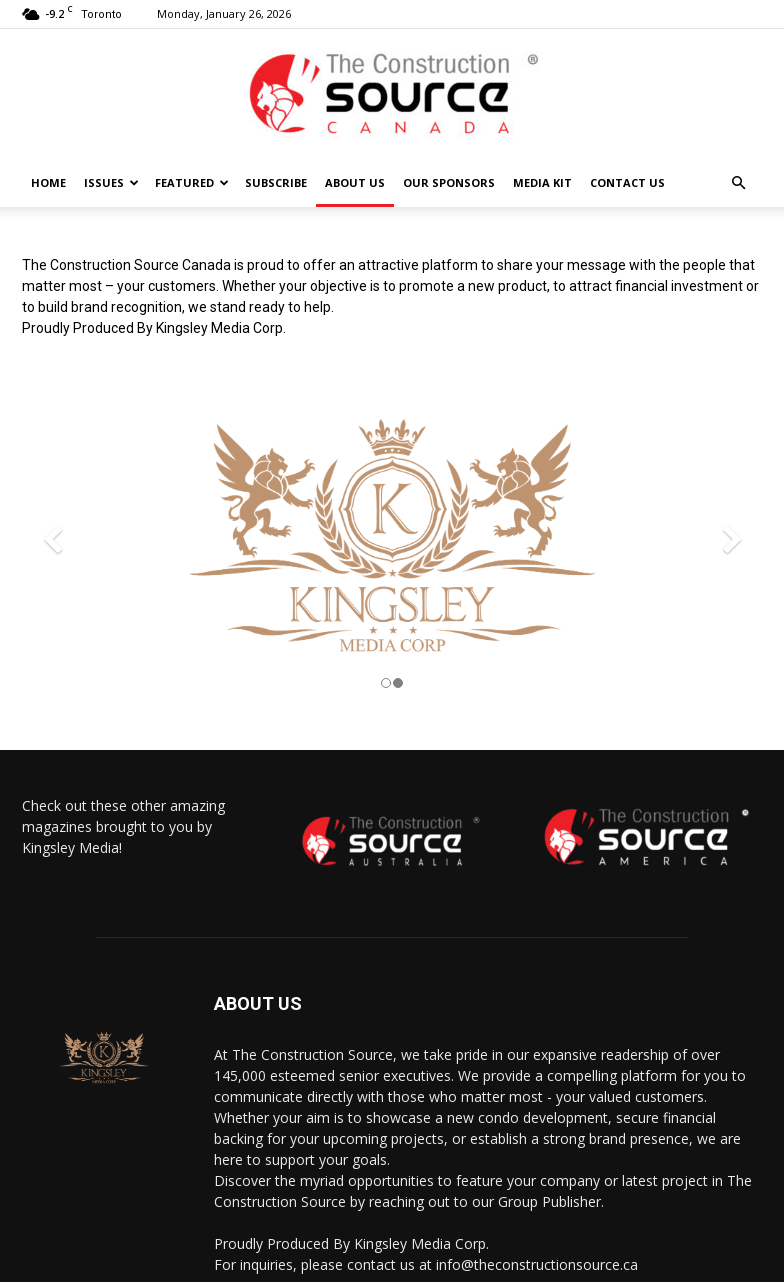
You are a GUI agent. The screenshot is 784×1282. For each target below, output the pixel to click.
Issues (111, 182)
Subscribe (276, 182)
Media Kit (542, 182)
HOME (48, 182)
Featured (192, 182)
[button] (738, 183)
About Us (355, 182)
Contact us (627, 182)
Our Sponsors (449, 182)
